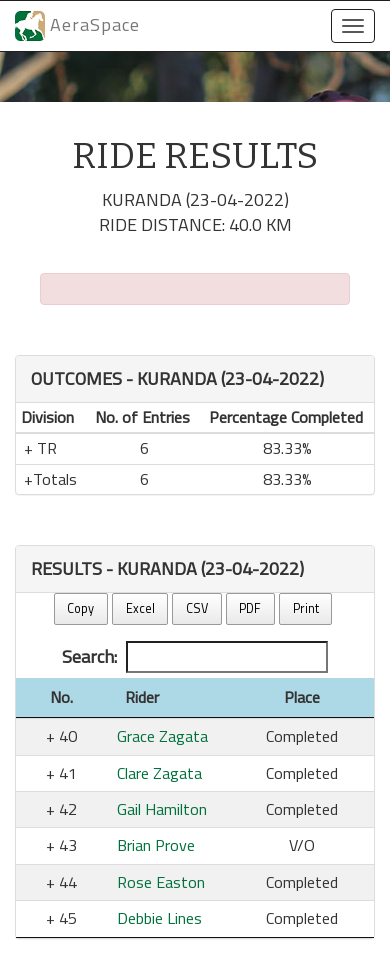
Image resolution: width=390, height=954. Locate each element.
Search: (195, 657)
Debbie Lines (159, 918)
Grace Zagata (162, 736)
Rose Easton (161, 882)
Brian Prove (156, 845)
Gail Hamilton (162, 809)
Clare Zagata (159, 773)
